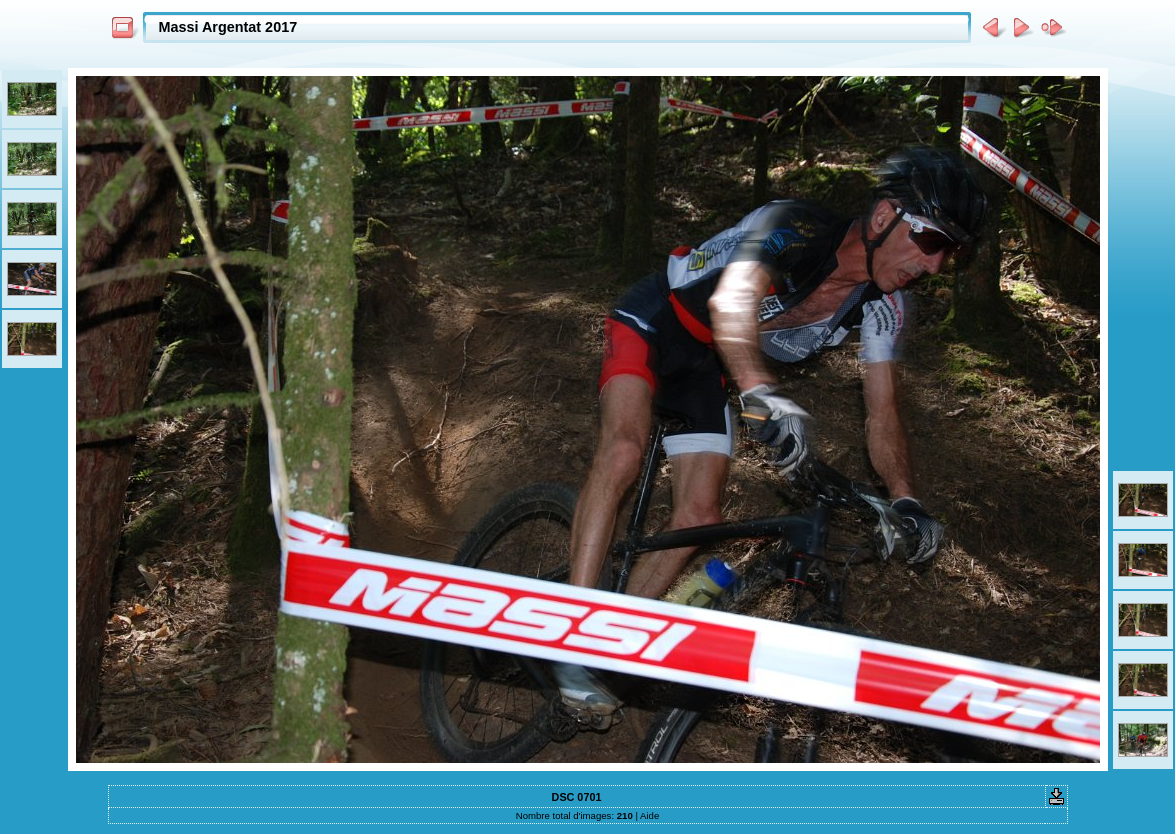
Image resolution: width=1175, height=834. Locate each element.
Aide (649, 815)
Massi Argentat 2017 (228, 27)
